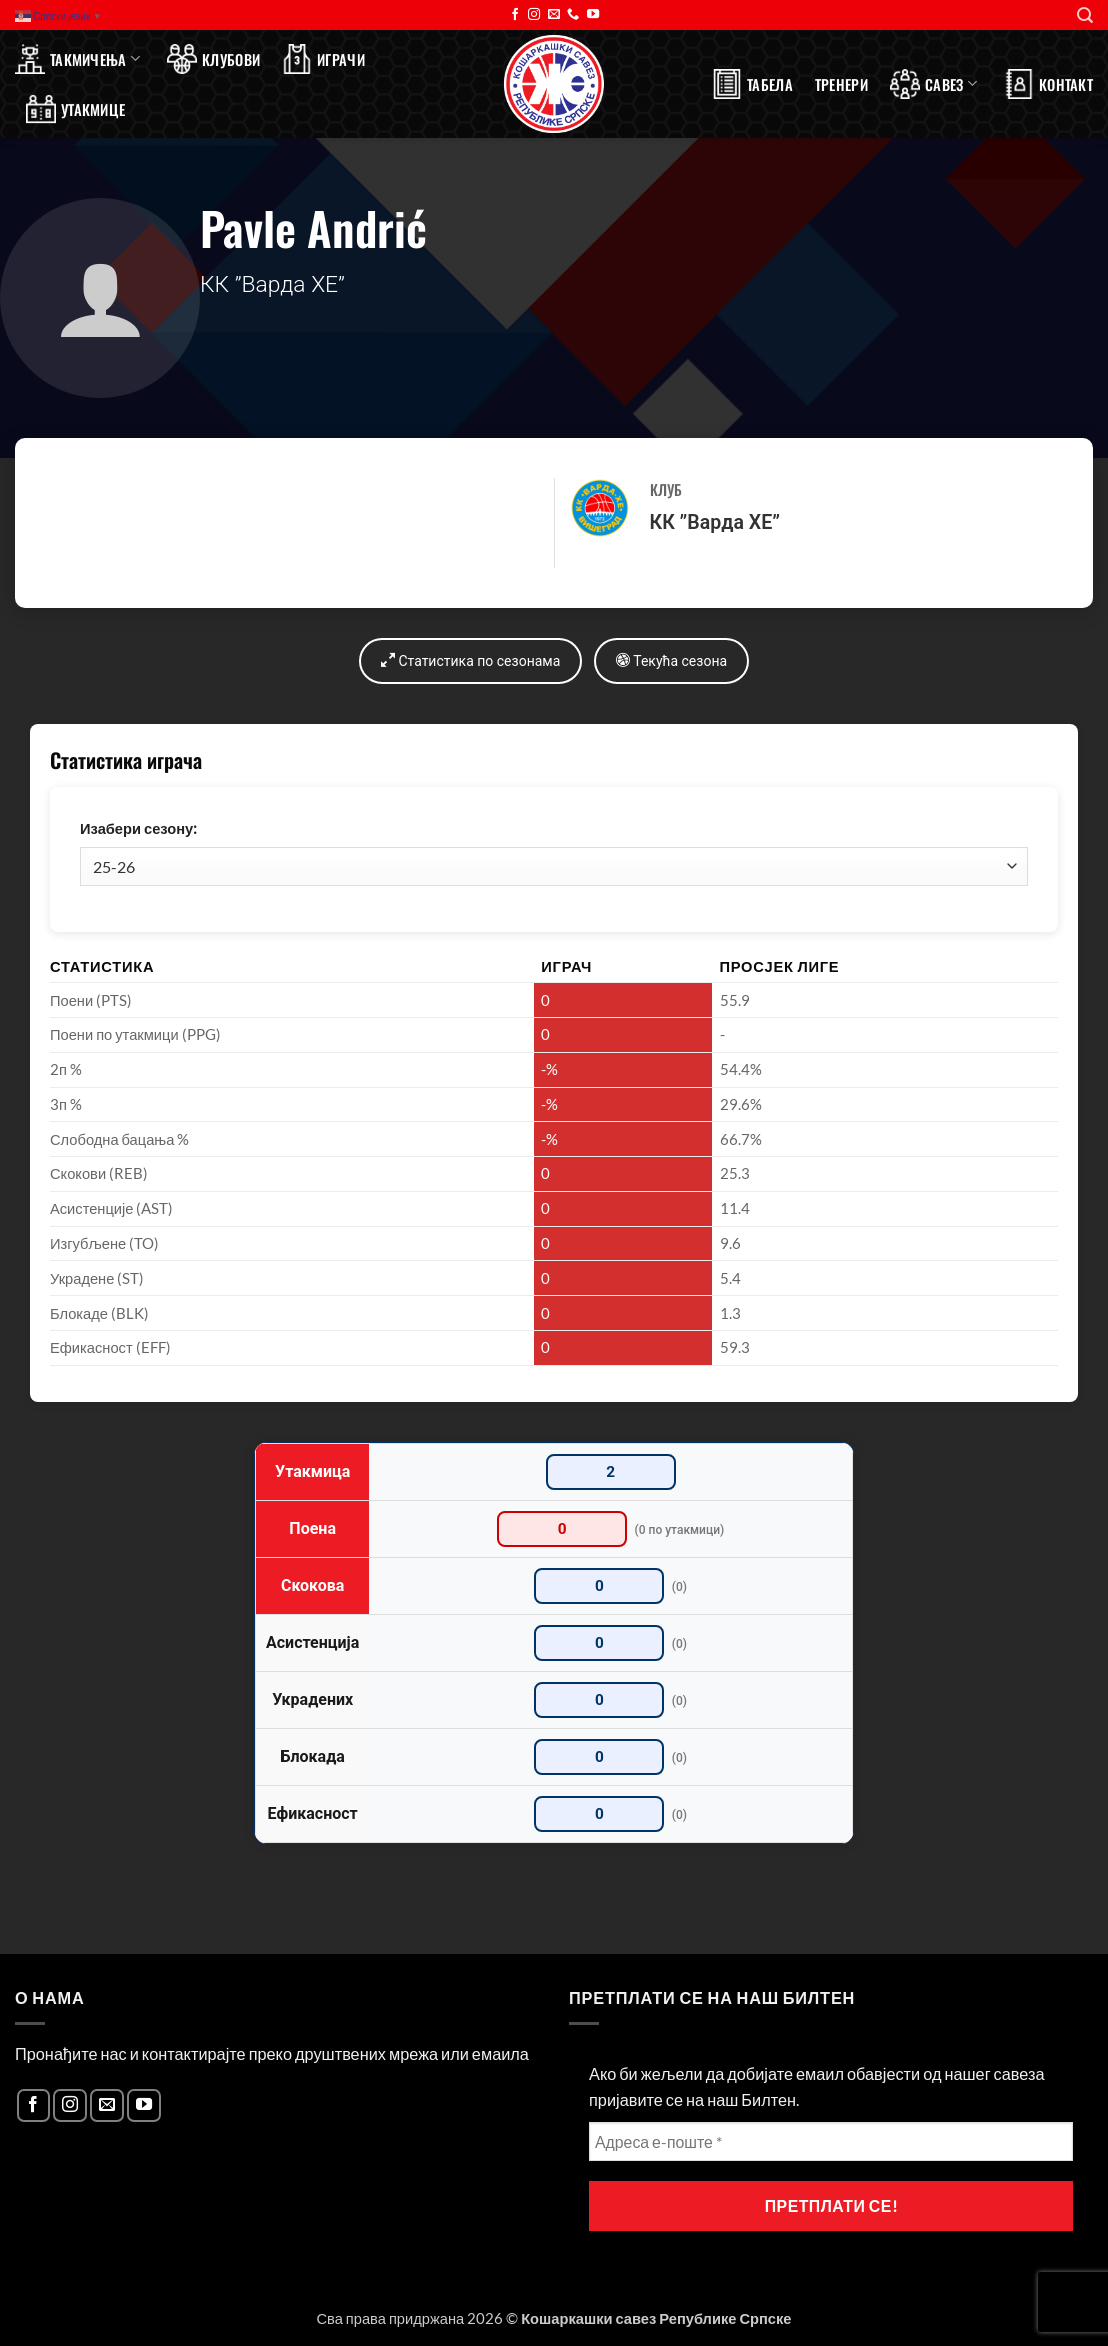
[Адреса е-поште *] (831, 2142)
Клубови (213, 59)
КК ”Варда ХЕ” (715, 522)
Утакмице (75, 109)
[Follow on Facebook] (515, 15)
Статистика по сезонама (469, 660)
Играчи (323, 59)
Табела (752, 84)
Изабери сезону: (138, 828)
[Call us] (573, 15)
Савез (933, 84)
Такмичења (77, 59)
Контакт (1048, 84)
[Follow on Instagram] (534, 15)
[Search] (1085, 15)
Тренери (841, 84)
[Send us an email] (554, 15)
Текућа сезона (672, 660)
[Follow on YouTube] (593, 15)
